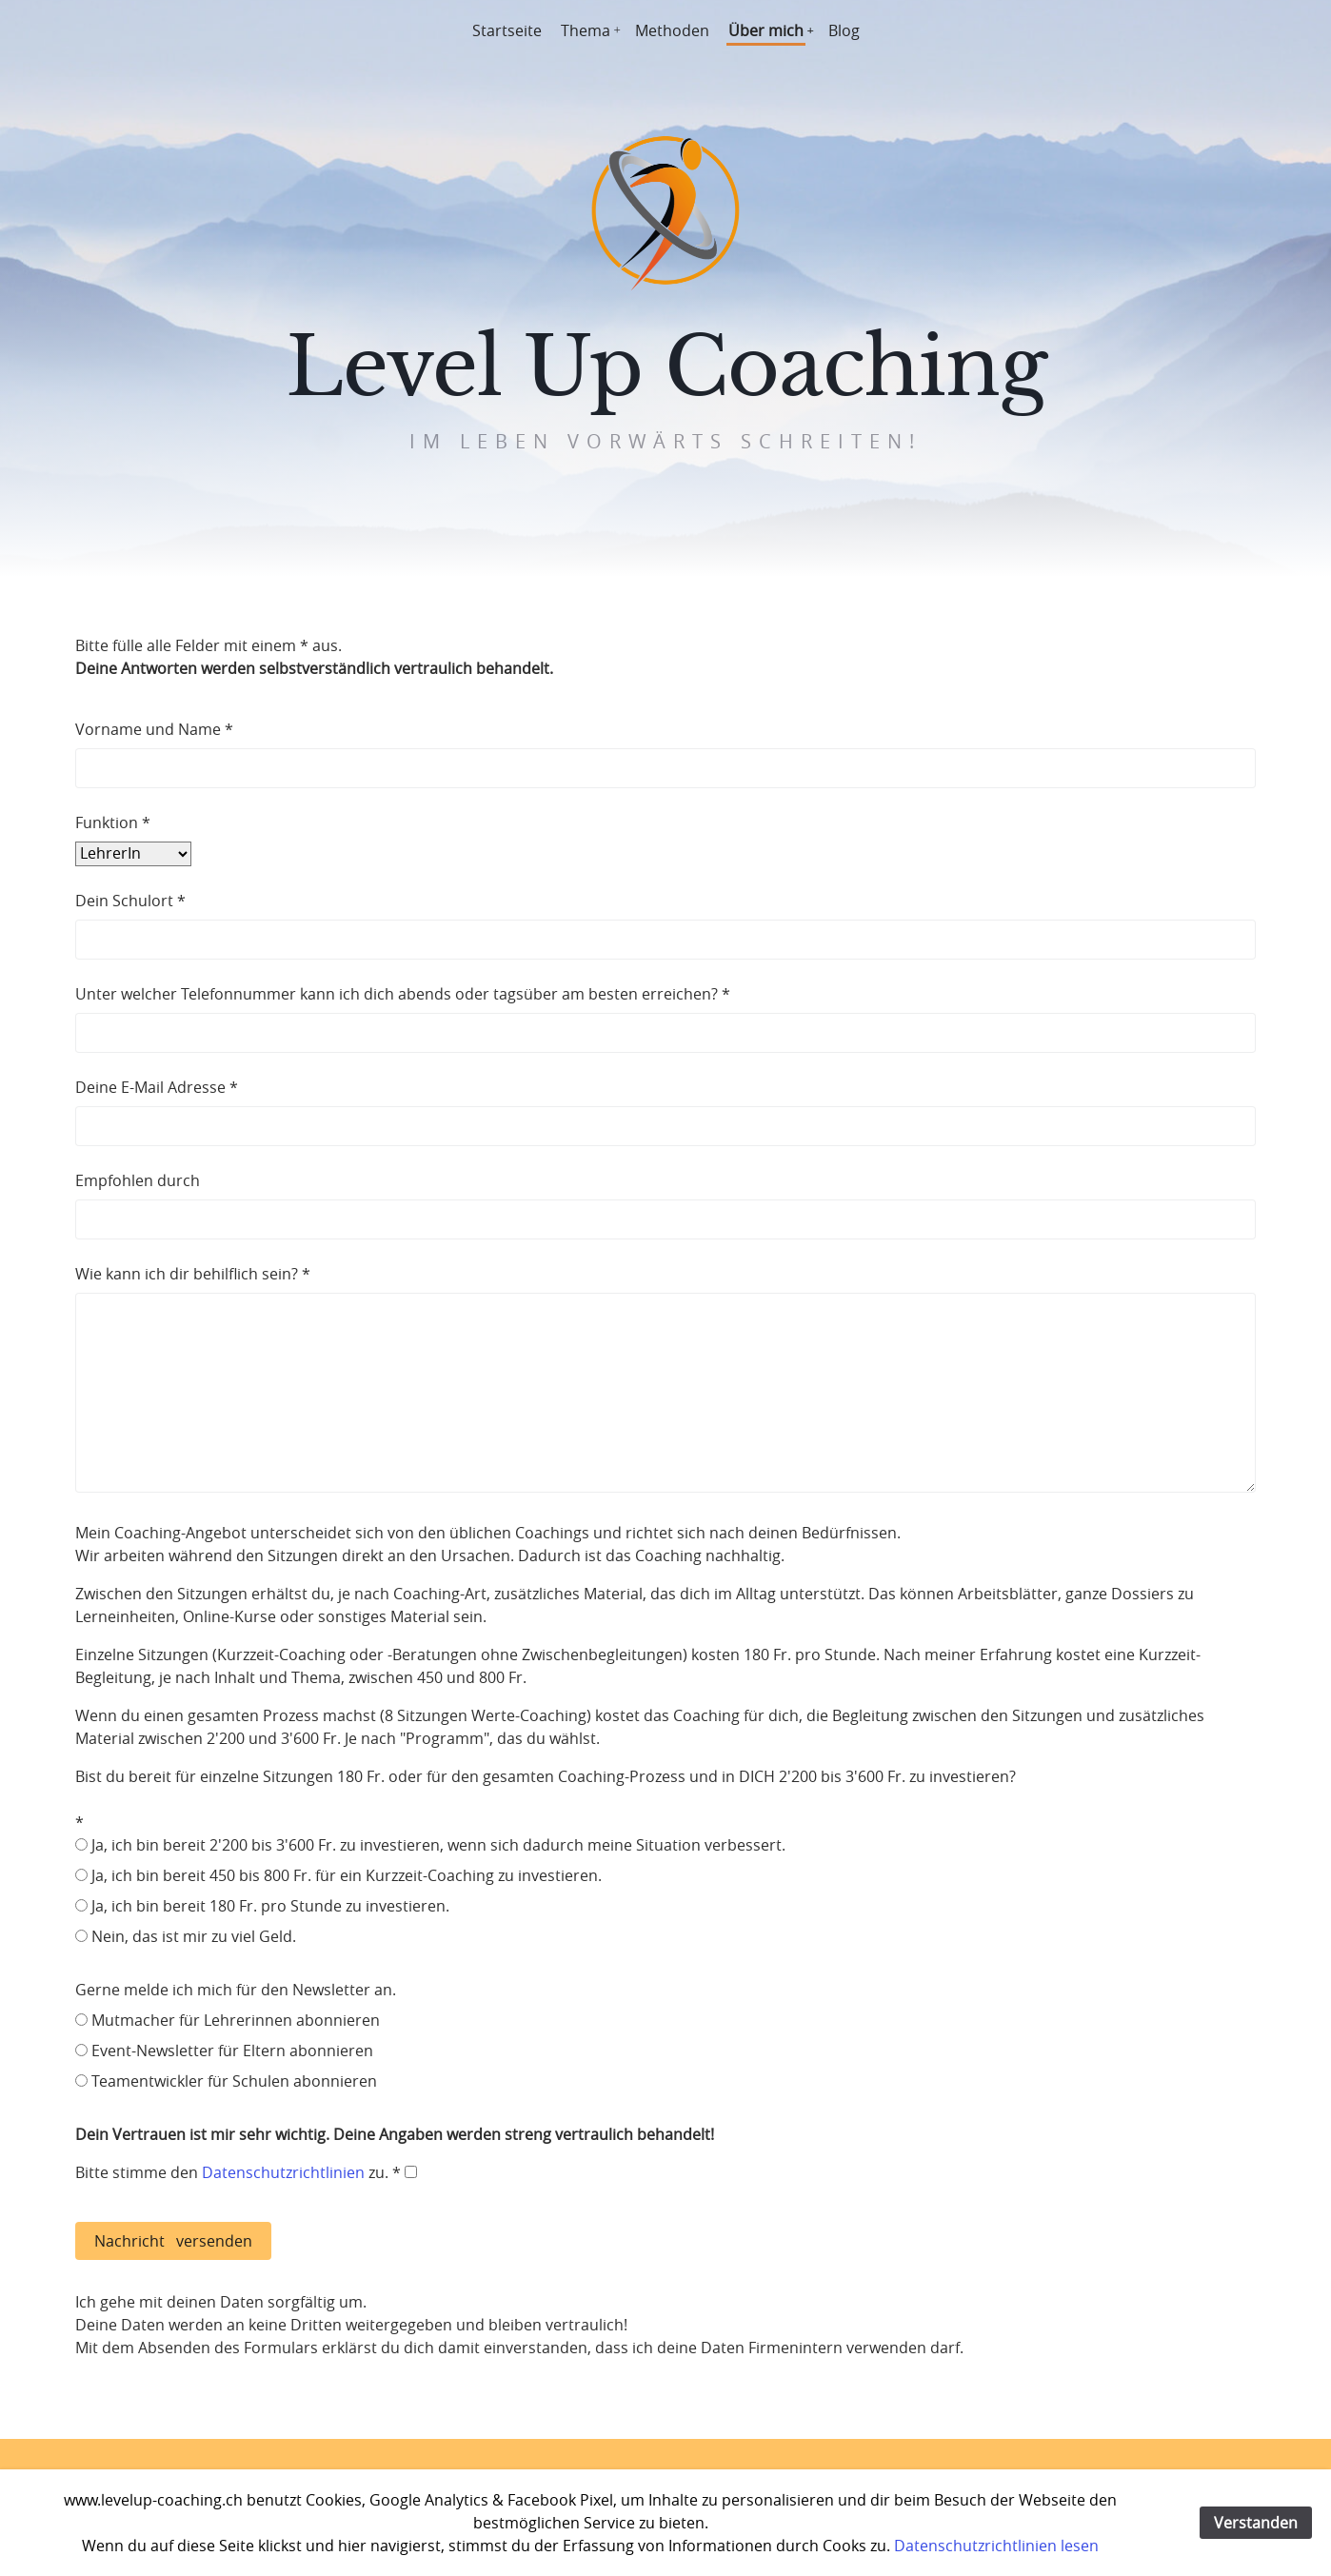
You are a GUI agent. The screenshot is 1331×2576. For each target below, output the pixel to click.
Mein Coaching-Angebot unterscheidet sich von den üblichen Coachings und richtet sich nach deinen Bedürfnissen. (665, 1655)
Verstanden (1256, 2522)
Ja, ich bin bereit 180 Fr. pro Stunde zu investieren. (270, 1905)
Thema (585, 30)
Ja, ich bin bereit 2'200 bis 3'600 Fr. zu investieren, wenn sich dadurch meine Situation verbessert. (438, 1844)
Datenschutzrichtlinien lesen (996, 2545)
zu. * (391, 2172)
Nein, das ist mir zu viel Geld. (193, 1936)
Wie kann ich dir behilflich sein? (186, 1273)
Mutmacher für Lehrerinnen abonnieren (235, 2020)
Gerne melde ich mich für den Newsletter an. (235, 1989)
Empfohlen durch (137, 1180)
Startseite (507, 30)
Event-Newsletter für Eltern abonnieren (232, 2050)
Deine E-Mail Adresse (150, 1087)
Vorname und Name (148, 729)
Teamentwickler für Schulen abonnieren (234, 2081)
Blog (844, 30)
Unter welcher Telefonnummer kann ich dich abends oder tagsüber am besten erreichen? (396, 993)
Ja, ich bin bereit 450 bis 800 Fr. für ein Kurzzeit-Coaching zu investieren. (346, 1875)
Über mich (766, 30)
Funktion (106, 822)
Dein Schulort (124, 900)
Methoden (672, 30)
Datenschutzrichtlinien (283, 2172)
